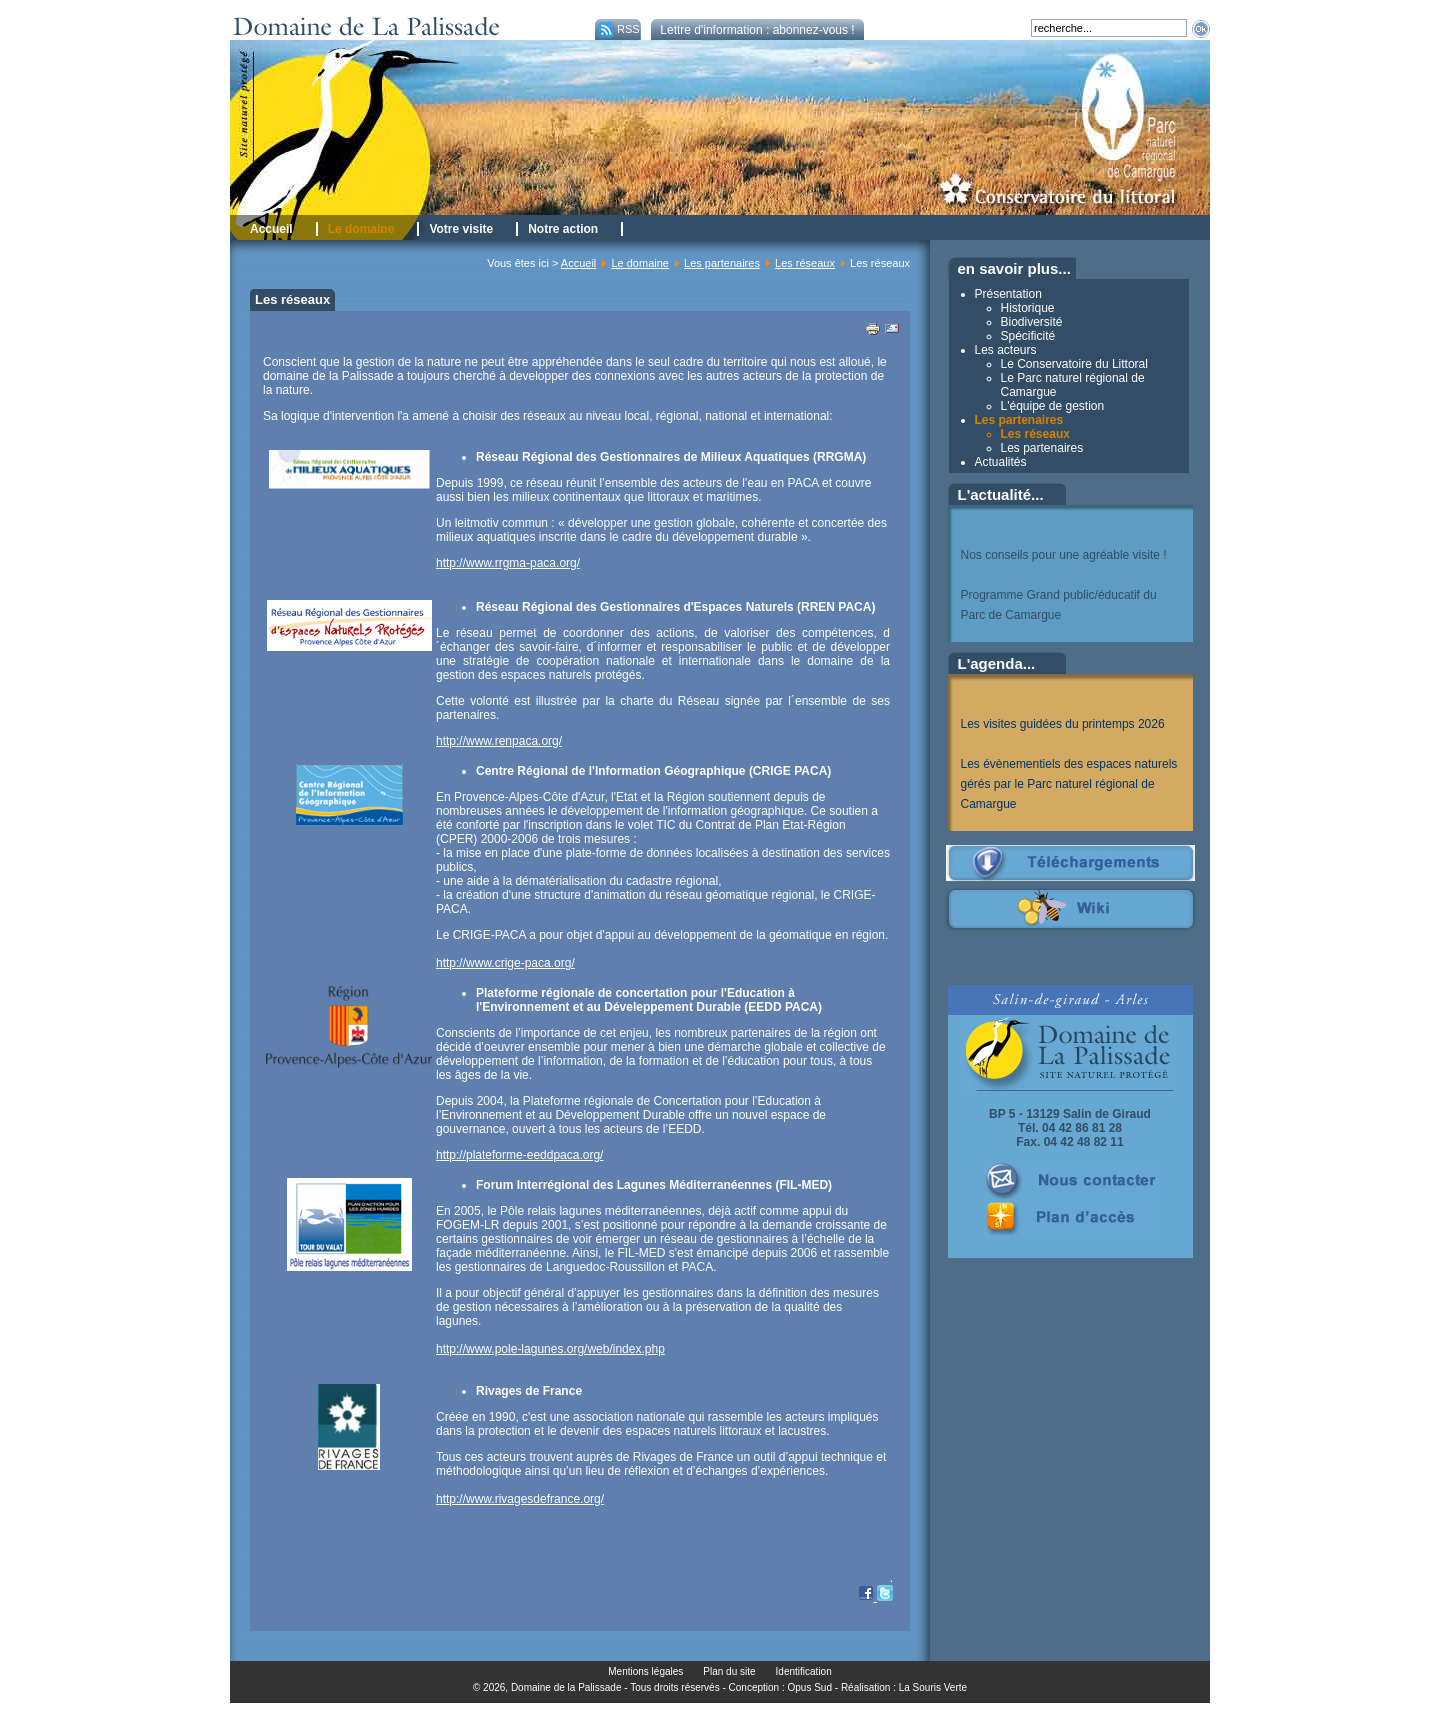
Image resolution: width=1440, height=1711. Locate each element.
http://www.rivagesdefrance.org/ (520, 1499)
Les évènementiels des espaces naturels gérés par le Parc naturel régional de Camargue (1069, 784)
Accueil (578, 263)
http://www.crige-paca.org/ (505, 963)
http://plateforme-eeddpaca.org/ (519, 1155)
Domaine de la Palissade (566, 1687)
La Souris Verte (933, 1687)
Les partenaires (722, 263)
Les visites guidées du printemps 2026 (1063, 724)
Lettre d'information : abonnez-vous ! (757, 30)
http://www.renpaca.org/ (499, 741)
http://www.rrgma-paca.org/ (508, 563)
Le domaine (640, 263)
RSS (617, 29)
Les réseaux (805, 263)
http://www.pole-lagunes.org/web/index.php (550, 1349)
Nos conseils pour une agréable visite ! (1064, 555)
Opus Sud (810, 1687)
